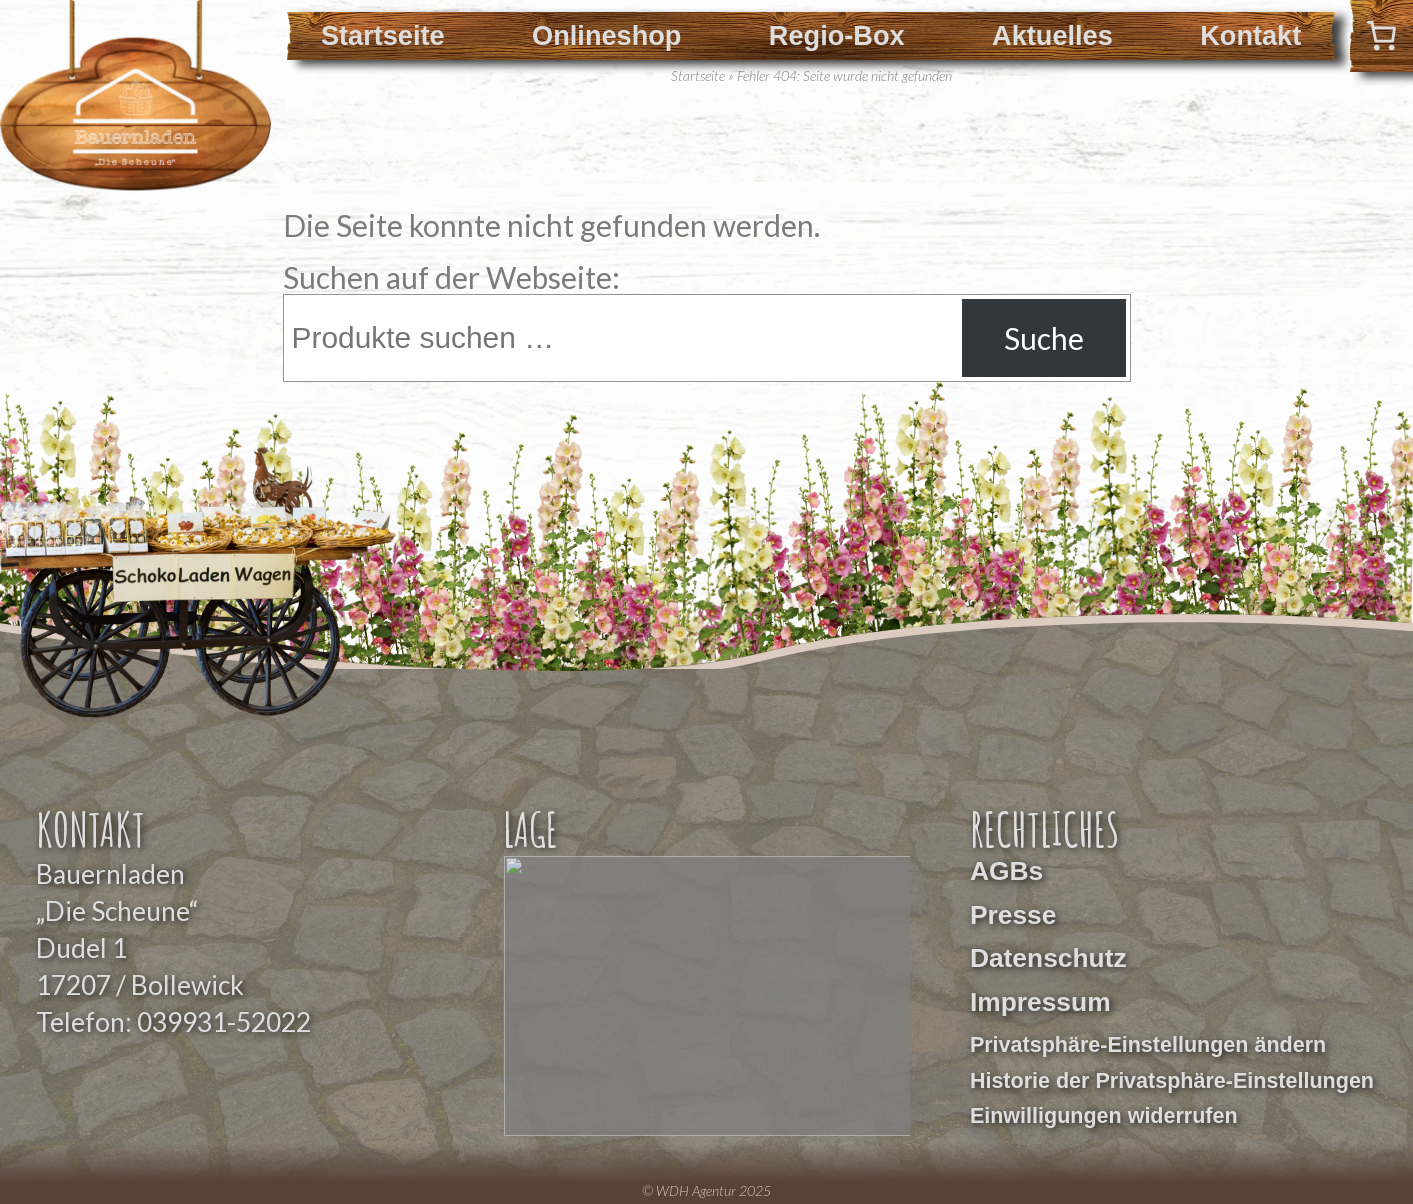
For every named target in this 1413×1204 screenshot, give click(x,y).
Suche (1044, 338)
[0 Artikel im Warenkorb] (1381, 36)
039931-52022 (224, 1022)
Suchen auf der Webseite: (451, 277)
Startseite (383, 35)
